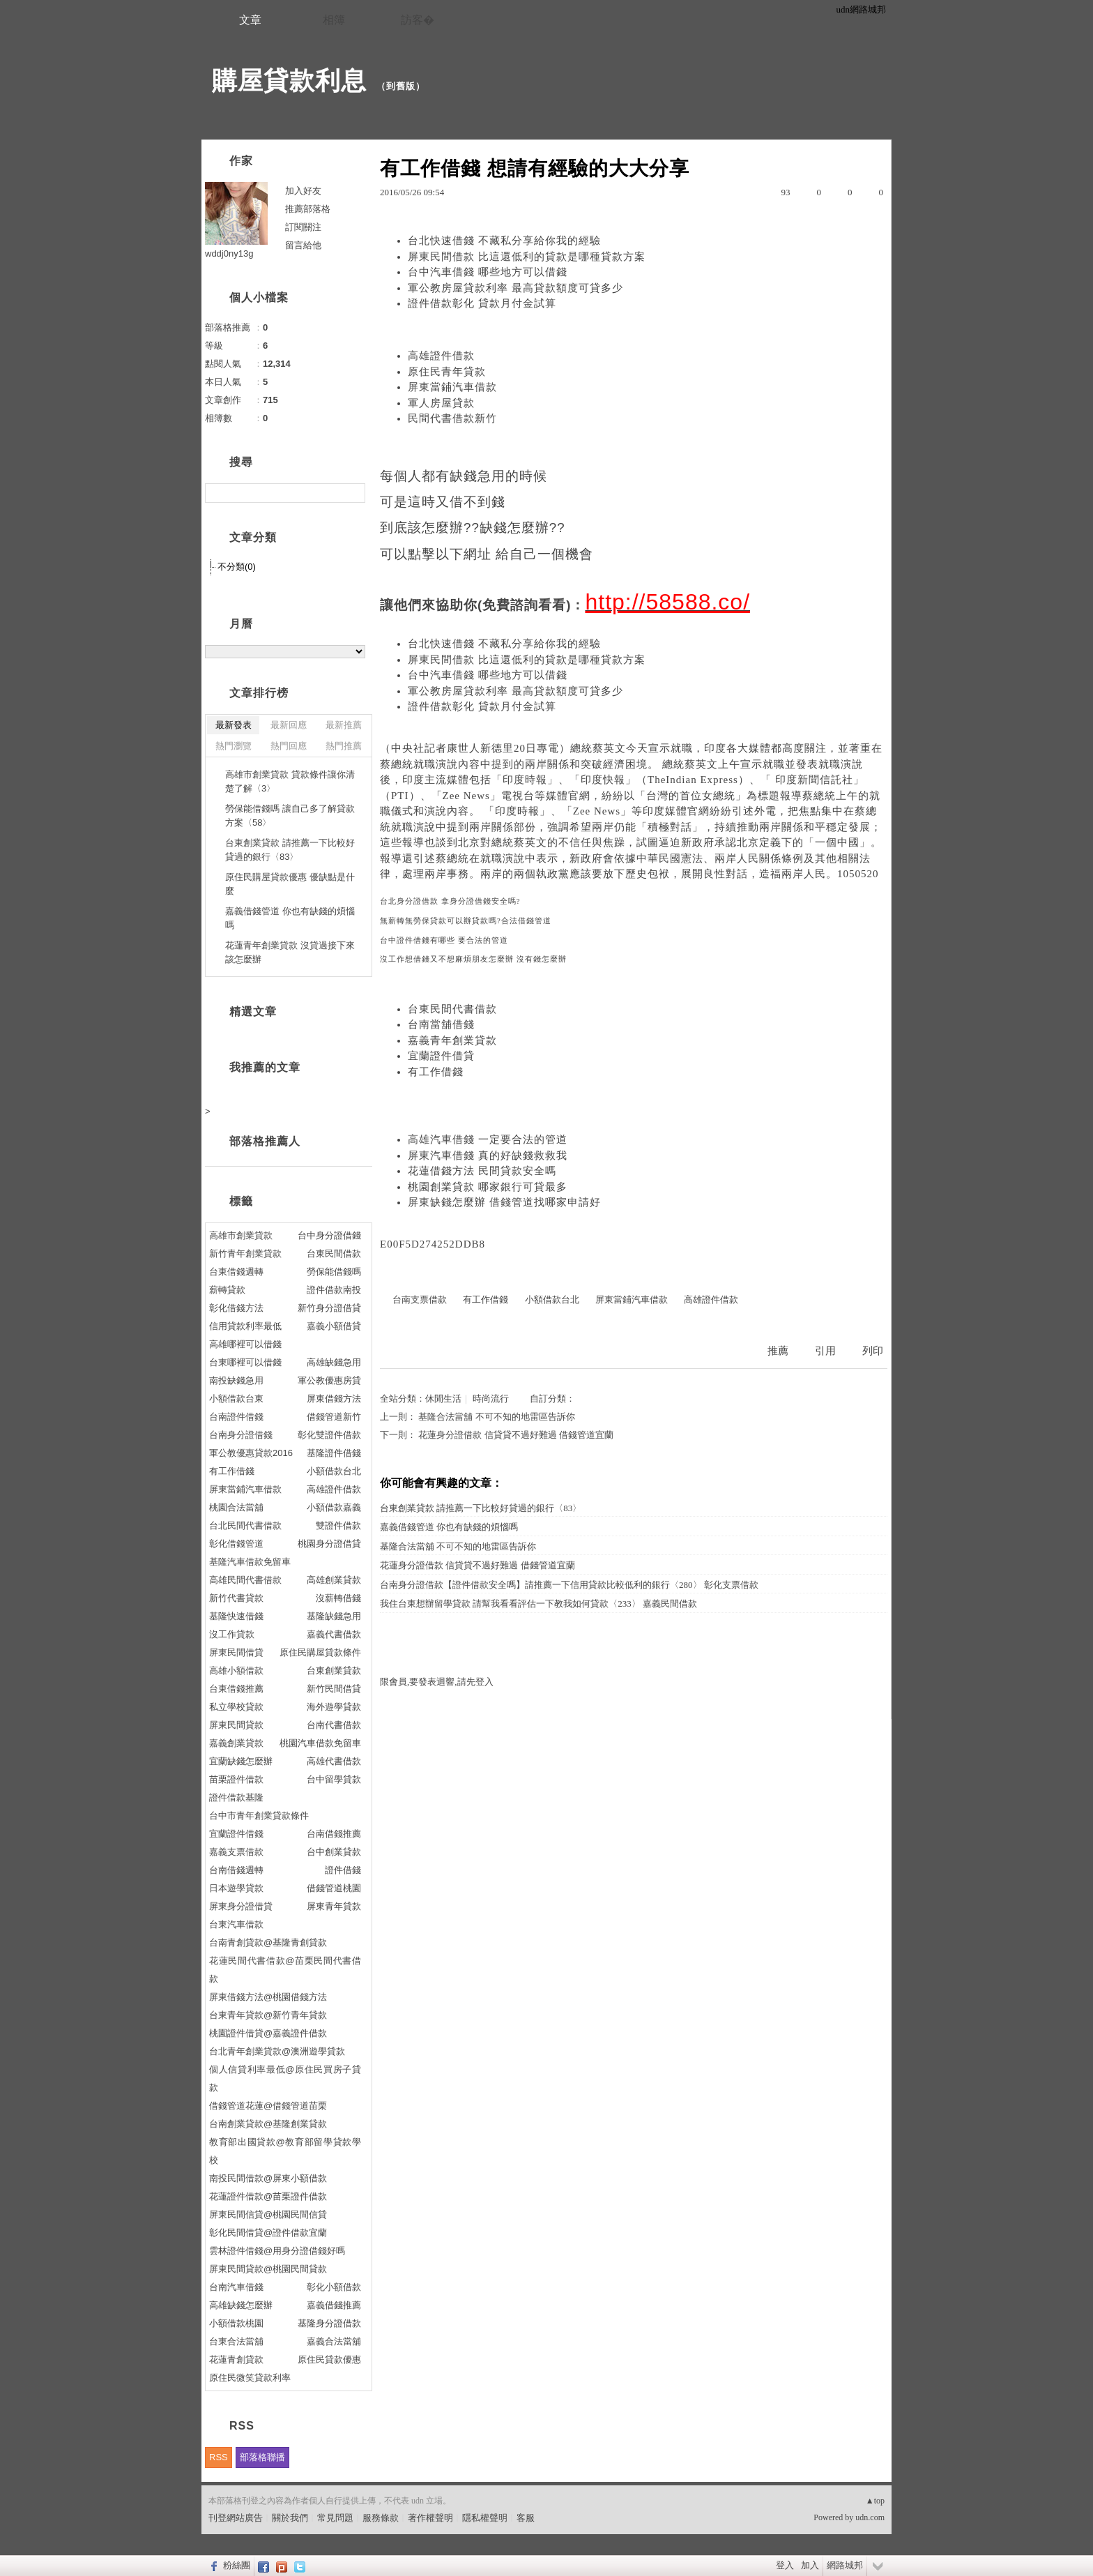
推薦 (777, 1350)
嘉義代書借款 (334, 1634)
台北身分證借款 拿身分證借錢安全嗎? (450, 901)
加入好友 (303, 190)
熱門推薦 (344, 746)
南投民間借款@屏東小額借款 (268, 2178)
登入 (785, 2565)
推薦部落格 (307, 209)
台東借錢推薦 (236, 1688)
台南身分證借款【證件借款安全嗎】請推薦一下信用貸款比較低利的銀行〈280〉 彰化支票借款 (569, 1584)
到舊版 (400, 86)
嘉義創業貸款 (236, 1743)
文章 (250, 20)
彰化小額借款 (334, 2287)
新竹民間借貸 (334, 1688)
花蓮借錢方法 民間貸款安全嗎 (482, 1170)
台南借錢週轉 (236, 1870)
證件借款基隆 (236, 1797)
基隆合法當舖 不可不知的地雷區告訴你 (496, 1416)
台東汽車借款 (236, 1924)
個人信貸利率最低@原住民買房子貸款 (285, 2078)
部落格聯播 (262, 2457)
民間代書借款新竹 (452, 418)
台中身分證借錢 (329, 1235)
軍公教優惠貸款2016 (251, 1453)
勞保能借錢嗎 (334, 1271)
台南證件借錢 (236, 1416)
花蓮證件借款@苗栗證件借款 (268, 2196)
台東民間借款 (334, 1253)
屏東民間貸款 (236, 1725)
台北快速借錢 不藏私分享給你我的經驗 (504, 240)
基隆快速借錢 (236, 1616)
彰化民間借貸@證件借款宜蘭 (268, 2232)
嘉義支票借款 (236, 1852)
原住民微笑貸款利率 (250, 2377)
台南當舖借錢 (441, 1024)
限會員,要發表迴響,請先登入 (437, 1681)
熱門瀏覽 (233, 746)
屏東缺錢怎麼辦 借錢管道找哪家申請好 (504, 1202)
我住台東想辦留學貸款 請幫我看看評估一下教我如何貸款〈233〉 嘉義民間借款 (538, 1603)
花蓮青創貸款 (236, 2359)
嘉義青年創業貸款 (452, 1040)
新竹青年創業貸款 (245, 1253)
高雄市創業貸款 (241, 1235)
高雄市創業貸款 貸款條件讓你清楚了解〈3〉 (290, 781)
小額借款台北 (552, 1299)
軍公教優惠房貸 (329, 1380)
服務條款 (380, 2518)
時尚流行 (491, 1398)
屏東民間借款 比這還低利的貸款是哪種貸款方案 (526, 256)
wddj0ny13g (229, 253)
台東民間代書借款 (452, 1009)
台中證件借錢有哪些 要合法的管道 (444, 940)
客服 (526, 2518)
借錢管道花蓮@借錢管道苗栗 (268, 2105)
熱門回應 (288, 746)
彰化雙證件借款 (329, 1435)
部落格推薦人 (264, 1141)
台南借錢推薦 (334, 1833)
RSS (218, 2457)
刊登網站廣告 (235, 2518)
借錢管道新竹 (334, 1416)
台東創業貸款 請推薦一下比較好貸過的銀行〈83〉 (480, 1508)
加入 (810, 2565)
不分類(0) (236, 566)
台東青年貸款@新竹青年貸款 (268, 2015)
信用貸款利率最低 (245, 1326)
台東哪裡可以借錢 (245, 1362)
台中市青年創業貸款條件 (259, 1815)
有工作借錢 (436, 1071)
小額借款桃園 (236, 2323)
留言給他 (303, 245)
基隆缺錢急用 (334, 1616)
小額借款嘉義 (334, 1507)
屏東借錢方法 (334, 1398)
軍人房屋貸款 (441, 403)
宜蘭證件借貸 (441, 1055)
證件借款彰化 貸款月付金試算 (482, 303)
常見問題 (335, 2518)
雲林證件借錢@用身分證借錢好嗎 (277, 2250)
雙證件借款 (338, 1525)
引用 (825, 1350)
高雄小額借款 (236, 1670)
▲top (875, 2501)
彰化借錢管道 (236, 1543)
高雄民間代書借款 (245, 1580)
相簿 (334, 20)
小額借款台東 (236, 1398)
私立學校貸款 (236, 1707)
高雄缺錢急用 (334, 1362)
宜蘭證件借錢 (236, 1833)
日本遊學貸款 (236, 1888)
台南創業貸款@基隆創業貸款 (268, 2124)
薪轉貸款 (227, 1290)
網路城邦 (845, 2565)
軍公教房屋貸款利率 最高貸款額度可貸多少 (515, 288)
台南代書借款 (334, 1725)
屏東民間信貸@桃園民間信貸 (268, 2214)
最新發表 (233, 725)
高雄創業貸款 (334, 1580)
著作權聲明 (430, 2518)
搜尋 (353, 493)
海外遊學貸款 (334, 1707)
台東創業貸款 (334, 1670)
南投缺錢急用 (236, 1380)
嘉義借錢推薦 (334, 2305)
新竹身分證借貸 (329, 1308)
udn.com (870, 2517)
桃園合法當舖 (236, 1507)
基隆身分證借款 (329, 2323)
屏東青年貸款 (334, 1906)
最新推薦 (344, 725)
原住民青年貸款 (447, 371)
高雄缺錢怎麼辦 (241, 2305)
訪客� (417, 20)
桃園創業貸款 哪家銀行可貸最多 (487, 1186)
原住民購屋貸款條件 (320, 1652)
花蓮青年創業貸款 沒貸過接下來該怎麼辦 (290, 952)
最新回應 (288, 725)
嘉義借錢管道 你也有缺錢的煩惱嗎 (449, 1527)
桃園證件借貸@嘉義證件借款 (268, 2033)
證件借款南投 (334, 1290)
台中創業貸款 (334, 1852)
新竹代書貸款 (236, 1598)
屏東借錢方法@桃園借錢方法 (268, 1997)
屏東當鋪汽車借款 (452, 387)
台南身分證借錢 (241, 1435)
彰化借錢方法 (236, 1308)
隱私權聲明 (484, 2518)
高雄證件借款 (441, 355)
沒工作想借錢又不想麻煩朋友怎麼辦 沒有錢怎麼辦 (473, 959)
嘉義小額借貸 (334, 1326)
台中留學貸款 (334, 1779)
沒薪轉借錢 (338, 1598)
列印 (872, 1350)
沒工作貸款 (231, 1634)
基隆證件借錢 (334, 1453)
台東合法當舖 (236, 2341)
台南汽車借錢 (236, 2287)
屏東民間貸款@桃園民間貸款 (268, 2269)
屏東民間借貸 (236, 1652)
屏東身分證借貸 (241, 1906)
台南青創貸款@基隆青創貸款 (268, 1942)
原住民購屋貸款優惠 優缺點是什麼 (290, 884)
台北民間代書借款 (245, 1525)
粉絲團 (236, 2565)
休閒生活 (443, 1398)
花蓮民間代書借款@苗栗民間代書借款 (285, 1969)
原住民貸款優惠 (329, 2359)
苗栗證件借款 (236, 1779)
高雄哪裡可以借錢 (245, 1344)
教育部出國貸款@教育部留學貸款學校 (285, 2151)
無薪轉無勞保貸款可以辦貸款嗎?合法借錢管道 (465, 921)
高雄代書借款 (334, 1761)
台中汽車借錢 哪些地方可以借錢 (487, 272)
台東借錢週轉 (236, 1271)
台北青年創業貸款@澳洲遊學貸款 (277, 2051)
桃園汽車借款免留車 (320, 1743)
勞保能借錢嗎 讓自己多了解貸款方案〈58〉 (290, 815)
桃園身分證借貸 (329, 1543)
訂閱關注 (303, 227)
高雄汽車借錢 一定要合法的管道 (487, 1139)
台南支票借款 (419, 1299)
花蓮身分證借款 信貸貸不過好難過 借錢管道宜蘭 (515, 1435)
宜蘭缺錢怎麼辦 (241, 1761)
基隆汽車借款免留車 (250, 1561)
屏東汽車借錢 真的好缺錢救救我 (487, 1155)
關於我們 (290, 2518)
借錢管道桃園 (334, 1888)
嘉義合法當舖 (334, 2341)
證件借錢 (343, 1870)
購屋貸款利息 (289, 80)
